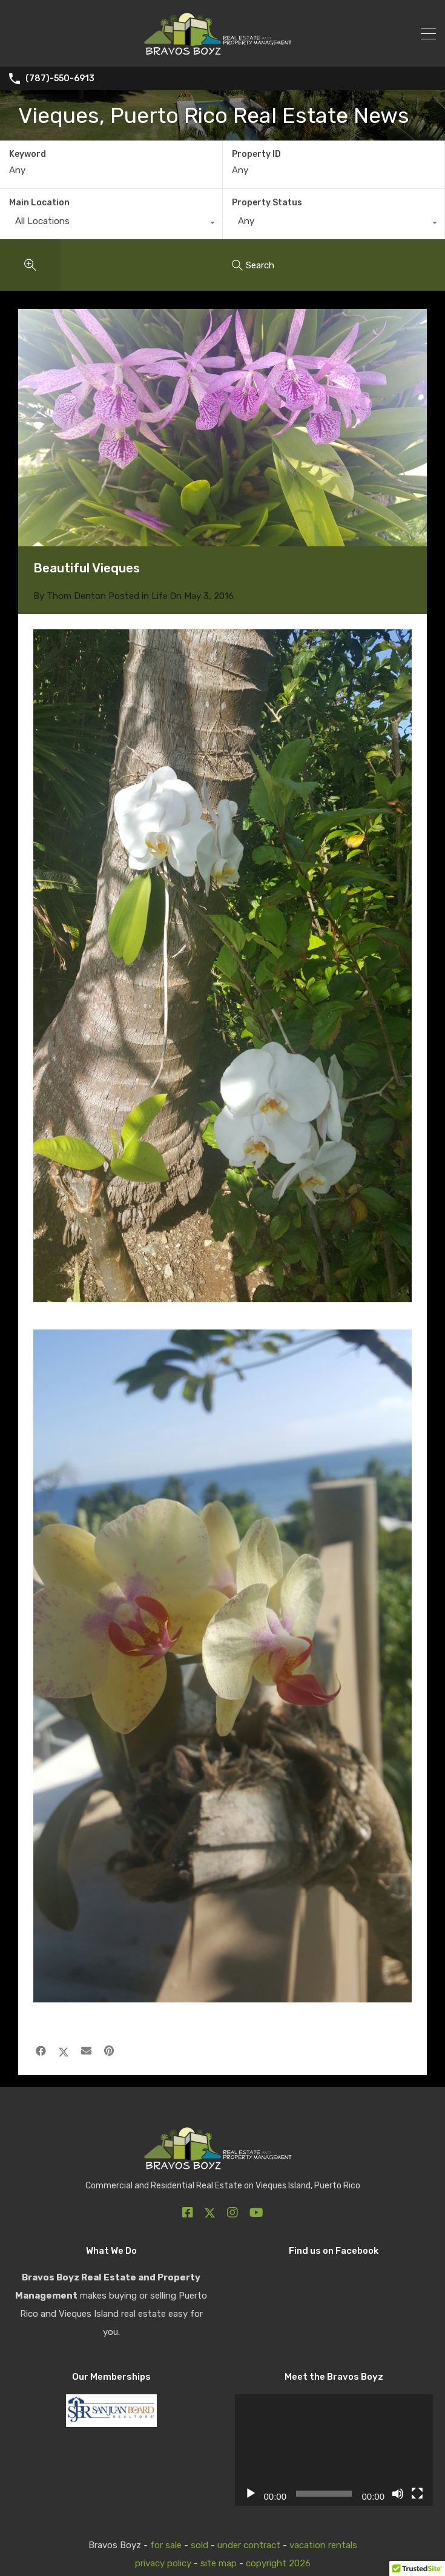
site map (218, 2563)
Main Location (39, 202)
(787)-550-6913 (59, 79)
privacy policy (163, 2563)
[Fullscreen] (417, 2494)
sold (199, 2545)
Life (159, 596)
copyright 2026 (278, 2563)
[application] (334, 2450)
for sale (166, 2545)
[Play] (251, 2494)
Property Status (267, 202)
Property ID (256, 154)
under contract (248, 2545)
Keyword (27, 154)
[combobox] (111, 224)
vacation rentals (323, 2545)
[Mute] (398, 2494)
